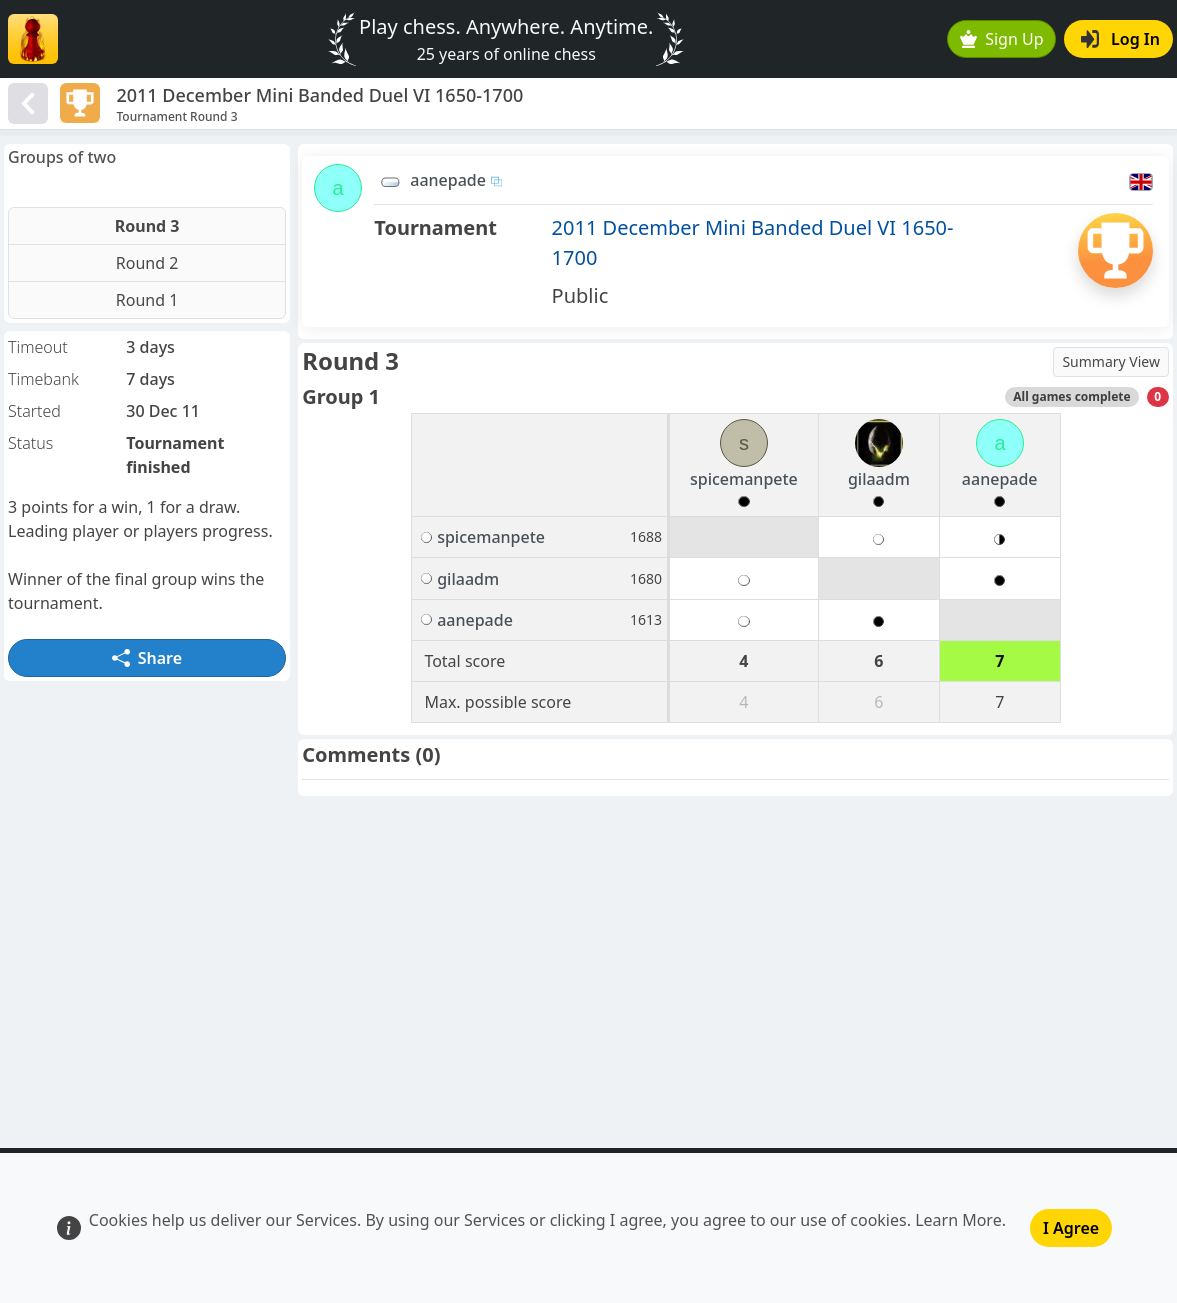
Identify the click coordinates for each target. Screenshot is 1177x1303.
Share (147, 658)
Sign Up (1002, 39)
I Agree (1071, 1228)
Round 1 (147, 300)
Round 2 (147, 263)
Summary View (1111, 361)
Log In (1120, 39)
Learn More (958, 1220)
